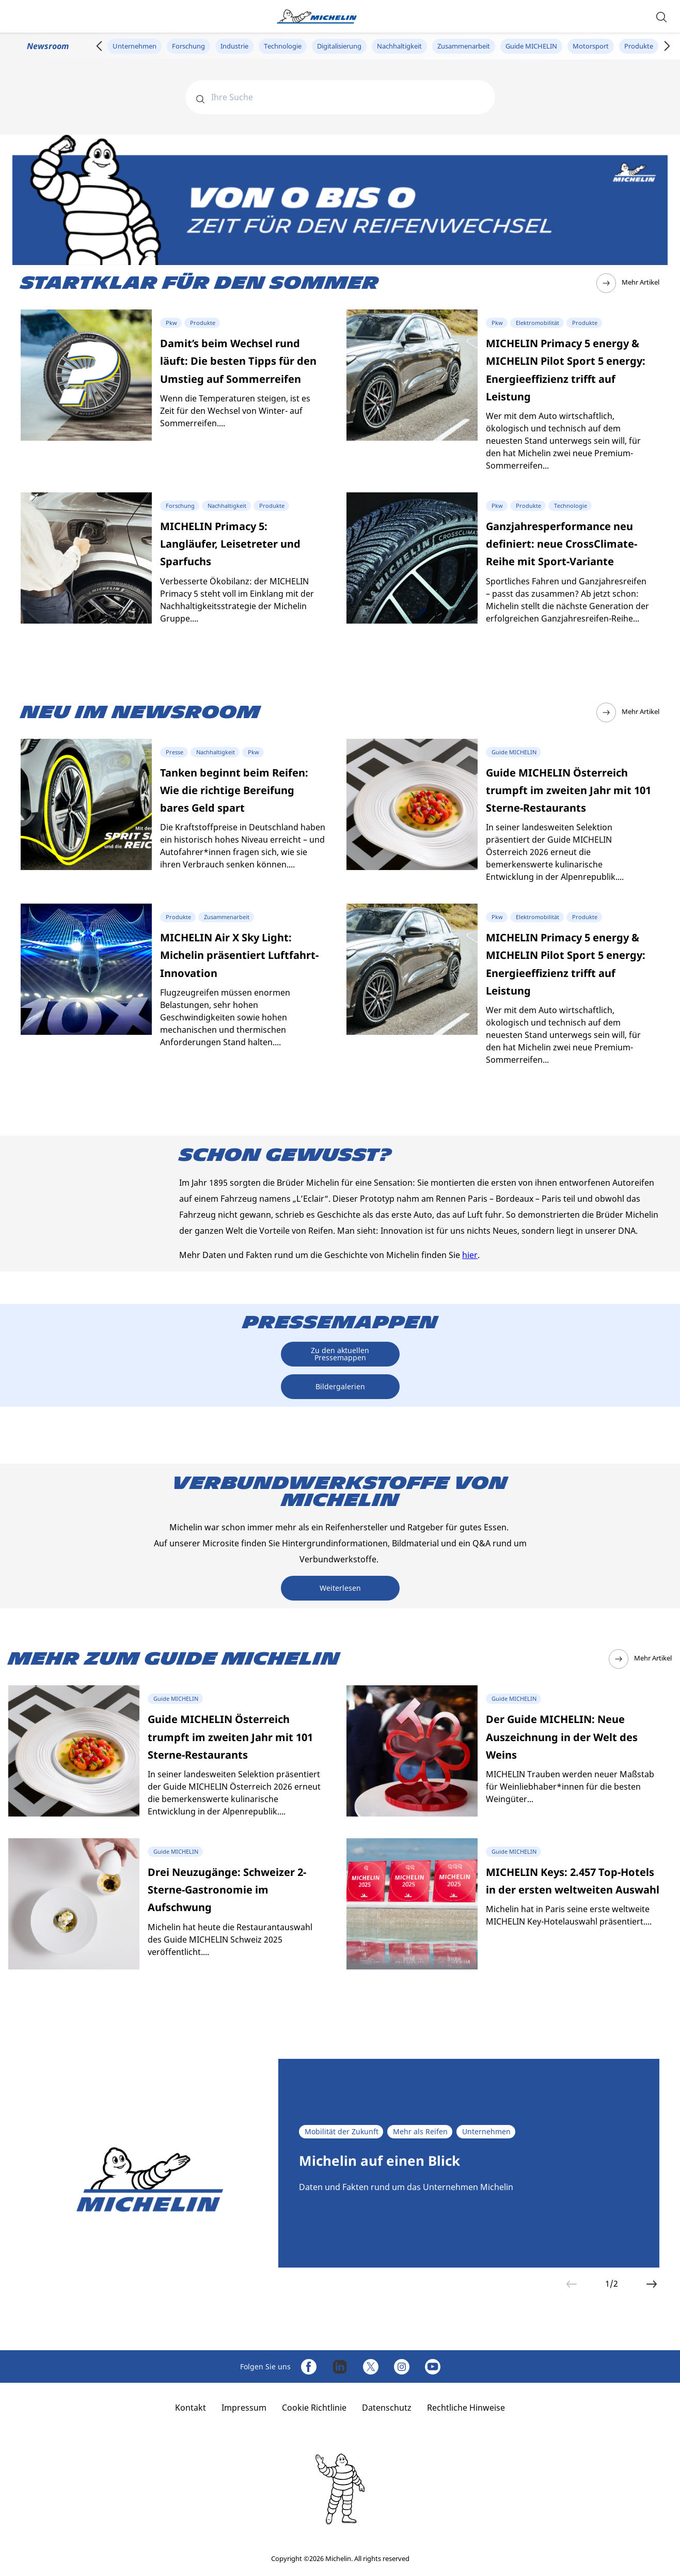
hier (470, 1255)
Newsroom (48, 46)
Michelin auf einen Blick (379, 2161)
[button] (661, 16)
